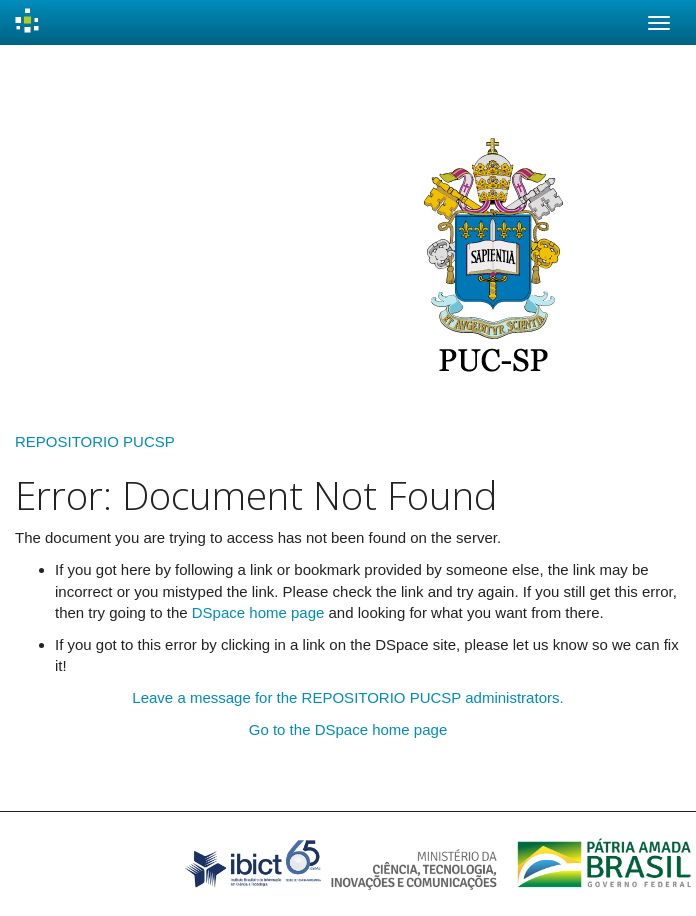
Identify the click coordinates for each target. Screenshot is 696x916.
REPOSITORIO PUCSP (95, 441)
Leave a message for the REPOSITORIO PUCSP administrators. (347, 697)
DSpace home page (258, 612)
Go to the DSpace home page (348, 729)
